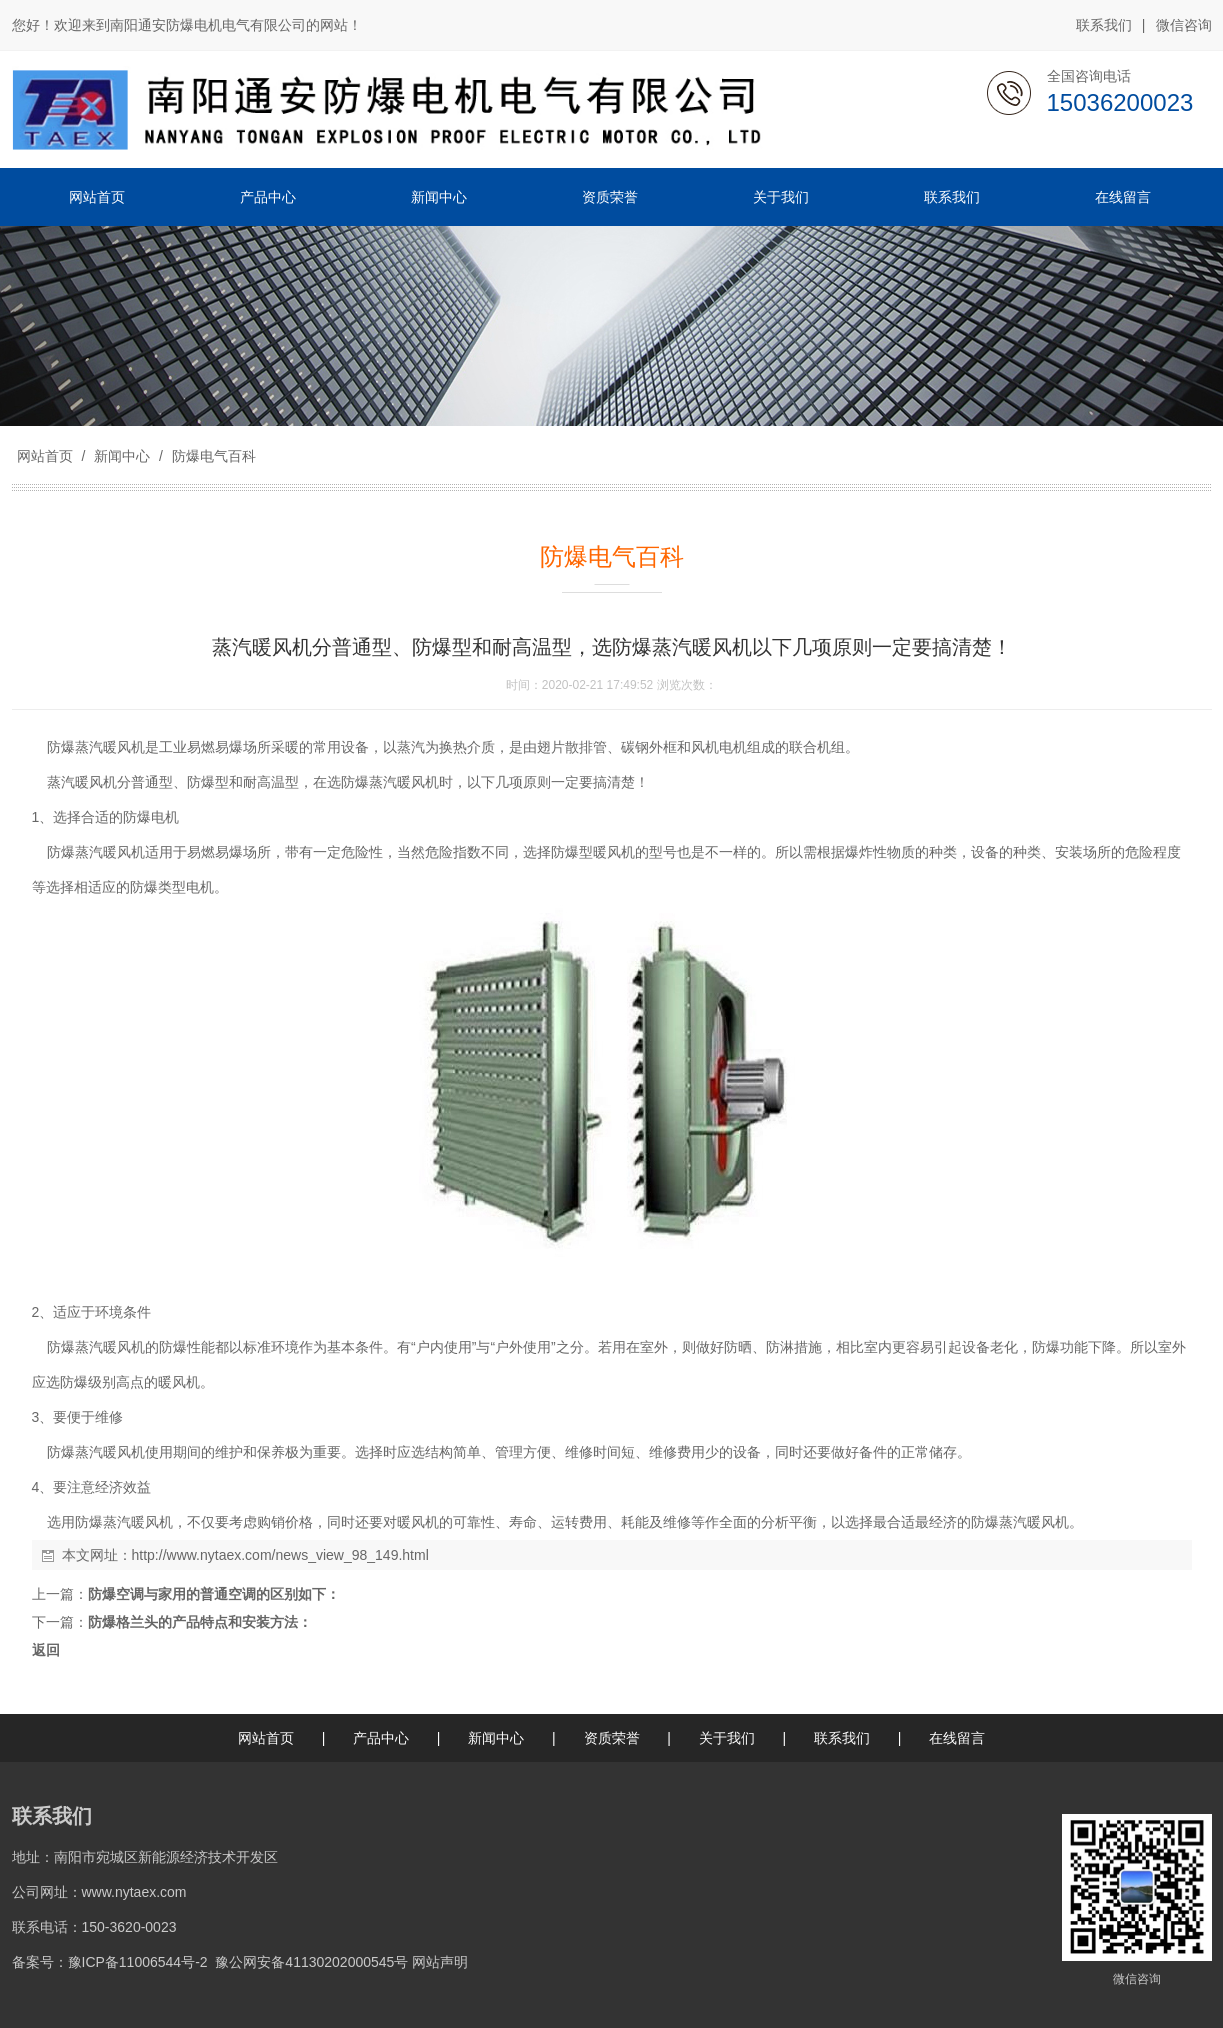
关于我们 (727, 1738)
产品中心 (381, 1738)
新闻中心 (122, 456)
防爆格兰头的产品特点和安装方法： (200, 1622)
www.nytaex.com (134, 1892)
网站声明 (440, 1962)
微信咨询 (1184, 26)
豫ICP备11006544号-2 (138, 1962)
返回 (46, 1650)
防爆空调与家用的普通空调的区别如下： (214, 1594)
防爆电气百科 (212, 456)
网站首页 (45, 456)
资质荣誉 (612, 1738)
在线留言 (957, 1738)
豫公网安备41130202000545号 (311, 1962)
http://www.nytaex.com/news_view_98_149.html (280, 1555)
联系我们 (1104, 25)
